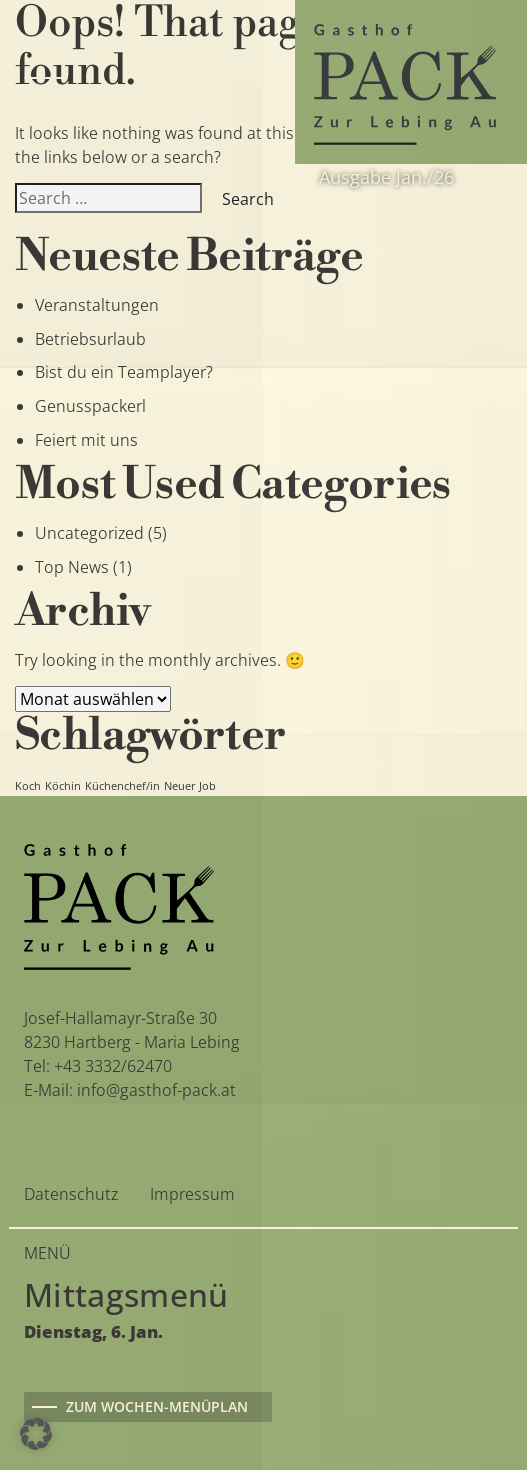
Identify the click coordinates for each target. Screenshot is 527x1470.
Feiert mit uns (86, 440)
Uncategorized (89, 533)
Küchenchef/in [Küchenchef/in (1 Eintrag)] (122, 786)
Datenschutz (71, 1194)
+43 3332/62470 (113, 1066)
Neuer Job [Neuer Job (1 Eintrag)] (190, 786)
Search (248, 199)
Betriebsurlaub (90, 339)
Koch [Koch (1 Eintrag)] (28, 786)
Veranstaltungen (97, 305)
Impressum (192, 1194)
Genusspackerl (90, 406)
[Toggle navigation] (45, 82)
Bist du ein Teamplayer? (124, 372)
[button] (36, 1434)
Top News (72, 567)
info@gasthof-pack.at (156, 1090)
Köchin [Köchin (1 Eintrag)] (63, 786)
